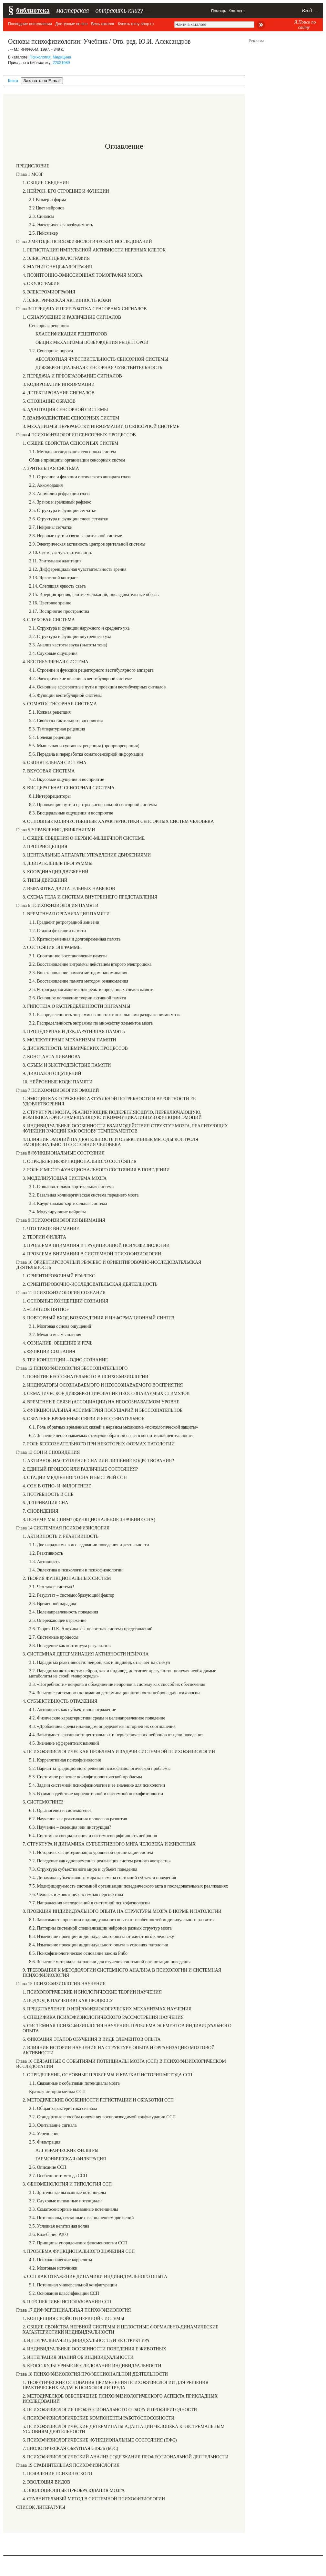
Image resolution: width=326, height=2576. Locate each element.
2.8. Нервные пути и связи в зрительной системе (75, 535)
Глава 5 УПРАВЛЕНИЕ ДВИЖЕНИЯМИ (55, 829)
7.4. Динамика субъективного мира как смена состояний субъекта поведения (102, 1877)
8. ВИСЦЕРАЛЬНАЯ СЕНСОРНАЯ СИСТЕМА (69, 787)
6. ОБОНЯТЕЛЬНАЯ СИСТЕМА (55, 762)
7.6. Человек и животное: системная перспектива (76, 1894)
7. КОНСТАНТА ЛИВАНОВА (51, 1056)
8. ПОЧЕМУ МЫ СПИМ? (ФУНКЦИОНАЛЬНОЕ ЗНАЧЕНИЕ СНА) (89, 1519)
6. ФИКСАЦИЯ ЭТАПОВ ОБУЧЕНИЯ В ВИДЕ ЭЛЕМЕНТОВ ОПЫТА (92, 2039)
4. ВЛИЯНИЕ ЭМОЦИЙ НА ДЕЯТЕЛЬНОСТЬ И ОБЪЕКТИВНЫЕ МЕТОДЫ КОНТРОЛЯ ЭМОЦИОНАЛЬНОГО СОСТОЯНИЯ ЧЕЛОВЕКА (110, 1142)
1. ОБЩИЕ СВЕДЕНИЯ (46, 182)
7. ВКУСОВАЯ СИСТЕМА (49, 771)
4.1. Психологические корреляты (60, 2259)
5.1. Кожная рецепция (50, 712)
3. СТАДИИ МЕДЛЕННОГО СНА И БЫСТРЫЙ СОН (75, 1477)
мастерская (72, 10)
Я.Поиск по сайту (305, 25)
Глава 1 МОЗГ (30, 174)
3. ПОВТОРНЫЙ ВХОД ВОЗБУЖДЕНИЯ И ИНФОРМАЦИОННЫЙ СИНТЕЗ (98, 1317)
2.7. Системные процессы (53, 1637)
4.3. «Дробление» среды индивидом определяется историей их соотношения (102, 1726)
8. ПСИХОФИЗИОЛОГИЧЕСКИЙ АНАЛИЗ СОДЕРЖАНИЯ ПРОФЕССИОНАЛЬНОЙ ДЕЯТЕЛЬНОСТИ (126, 2456)
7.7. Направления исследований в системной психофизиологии (89, 1902)
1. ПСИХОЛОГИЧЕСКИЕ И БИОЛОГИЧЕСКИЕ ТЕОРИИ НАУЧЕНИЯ (92, 1992)
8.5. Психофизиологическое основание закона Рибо (78, 1953)
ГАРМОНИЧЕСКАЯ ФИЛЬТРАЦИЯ (71, 2158)
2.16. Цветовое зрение (50, 603)
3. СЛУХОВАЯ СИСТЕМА (49, 619)
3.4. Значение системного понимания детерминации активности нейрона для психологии (114, 1692)
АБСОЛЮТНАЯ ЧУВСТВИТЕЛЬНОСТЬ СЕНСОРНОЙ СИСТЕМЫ (102, 359)
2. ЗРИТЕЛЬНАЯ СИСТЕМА (51, 468)
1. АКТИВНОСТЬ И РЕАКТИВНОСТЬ (60, 1536)
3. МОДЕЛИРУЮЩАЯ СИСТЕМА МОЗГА (65, 1178)
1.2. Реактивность (46, 1553)
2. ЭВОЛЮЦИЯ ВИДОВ (46, 2482)
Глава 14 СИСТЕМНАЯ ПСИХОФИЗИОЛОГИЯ (62, 1528)
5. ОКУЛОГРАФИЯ (41, 283)
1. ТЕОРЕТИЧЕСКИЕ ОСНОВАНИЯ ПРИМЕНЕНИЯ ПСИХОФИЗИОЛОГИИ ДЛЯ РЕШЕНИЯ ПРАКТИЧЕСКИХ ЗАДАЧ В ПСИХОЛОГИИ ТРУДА (116, 2385)
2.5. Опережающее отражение (58, 1620)
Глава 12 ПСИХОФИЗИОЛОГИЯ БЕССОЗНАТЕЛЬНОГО (71, 1368)
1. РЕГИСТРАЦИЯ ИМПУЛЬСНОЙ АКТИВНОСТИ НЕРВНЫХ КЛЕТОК (94, 250)
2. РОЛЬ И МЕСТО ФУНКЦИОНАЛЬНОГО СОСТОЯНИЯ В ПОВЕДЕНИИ (96, 1169)
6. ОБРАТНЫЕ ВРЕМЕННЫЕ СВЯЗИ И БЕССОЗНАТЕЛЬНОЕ (83, 1418)
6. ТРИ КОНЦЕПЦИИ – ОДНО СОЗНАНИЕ (65, 1359)
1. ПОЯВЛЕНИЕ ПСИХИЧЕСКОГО (57, 2473)
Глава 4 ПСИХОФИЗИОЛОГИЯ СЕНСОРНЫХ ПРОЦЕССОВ (76, 434)
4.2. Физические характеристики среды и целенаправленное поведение (97, 1718)
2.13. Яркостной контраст (53, 577)
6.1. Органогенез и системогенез (60, 1810)
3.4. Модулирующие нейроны (57, 1211)
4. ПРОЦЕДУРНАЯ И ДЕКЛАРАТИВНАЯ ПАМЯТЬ (74, 1031)
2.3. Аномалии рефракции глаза (59, 493)
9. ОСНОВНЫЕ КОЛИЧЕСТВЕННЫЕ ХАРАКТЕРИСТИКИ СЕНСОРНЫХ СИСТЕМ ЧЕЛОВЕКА (118, 821)
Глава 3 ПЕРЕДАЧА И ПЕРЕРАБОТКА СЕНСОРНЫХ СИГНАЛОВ (81, 308)
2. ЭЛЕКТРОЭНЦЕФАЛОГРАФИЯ (56, 258)
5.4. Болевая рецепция (50, 737)
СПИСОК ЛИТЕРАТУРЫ (40, 2507)
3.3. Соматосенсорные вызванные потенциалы (73, 2209)
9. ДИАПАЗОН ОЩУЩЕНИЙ (52, 1073)
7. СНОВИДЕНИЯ (40, 1511)
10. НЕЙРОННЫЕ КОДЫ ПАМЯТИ (58, 1082)
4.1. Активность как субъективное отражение (72, 1709)
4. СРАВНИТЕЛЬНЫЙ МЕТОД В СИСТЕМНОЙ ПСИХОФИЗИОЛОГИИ (94, 2498)
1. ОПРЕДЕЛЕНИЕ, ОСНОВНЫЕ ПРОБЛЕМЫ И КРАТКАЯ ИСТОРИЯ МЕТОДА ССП (107, 2074)
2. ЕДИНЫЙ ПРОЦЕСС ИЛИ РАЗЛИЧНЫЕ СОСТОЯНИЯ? (80, 1469)
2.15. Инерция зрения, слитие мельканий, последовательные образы (94, 594)
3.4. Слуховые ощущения (53, 653)
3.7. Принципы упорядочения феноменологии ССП (78, 2243)
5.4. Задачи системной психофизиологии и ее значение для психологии (97, 1785)
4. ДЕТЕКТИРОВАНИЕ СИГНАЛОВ (59, 392)
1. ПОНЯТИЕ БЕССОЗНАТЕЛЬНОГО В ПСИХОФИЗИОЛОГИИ (85, 1376)
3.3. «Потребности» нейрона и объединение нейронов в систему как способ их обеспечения (117, 1684)
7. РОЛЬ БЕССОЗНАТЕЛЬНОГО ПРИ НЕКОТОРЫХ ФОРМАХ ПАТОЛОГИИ (99, 1444)
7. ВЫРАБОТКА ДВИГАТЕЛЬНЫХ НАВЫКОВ (69, 888)
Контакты (237, 11)
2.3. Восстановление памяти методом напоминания (78, 972)
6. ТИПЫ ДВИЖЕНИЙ (45, 880)
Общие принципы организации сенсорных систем (77, 460)
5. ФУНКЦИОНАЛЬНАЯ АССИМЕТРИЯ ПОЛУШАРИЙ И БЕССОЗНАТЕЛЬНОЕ (103, 1410)
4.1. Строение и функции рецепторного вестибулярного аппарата (91, 670)
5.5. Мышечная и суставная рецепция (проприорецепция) (84, 745)
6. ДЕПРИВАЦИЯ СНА (45, 1502)
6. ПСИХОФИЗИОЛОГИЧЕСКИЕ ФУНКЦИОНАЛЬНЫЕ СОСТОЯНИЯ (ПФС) (100, 2440)
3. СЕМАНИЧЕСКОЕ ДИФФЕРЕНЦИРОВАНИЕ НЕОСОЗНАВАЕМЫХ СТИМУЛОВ (106, 1393)
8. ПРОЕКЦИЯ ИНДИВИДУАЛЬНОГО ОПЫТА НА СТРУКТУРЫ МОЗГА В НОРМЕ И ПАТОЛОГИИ (122, 1911)
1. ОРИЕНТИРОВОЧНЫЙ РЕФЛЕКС (59, 1275)
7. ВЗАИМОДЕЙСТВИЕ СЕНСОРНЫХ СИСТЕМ (71, 418)
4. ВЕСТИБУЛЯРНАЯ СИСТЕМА (55, 661)
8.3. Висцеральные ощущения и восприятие (71, 813)
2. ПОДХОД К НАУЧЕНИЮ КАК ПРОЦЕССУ (68, 2000)
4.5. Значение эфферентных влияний (64, 1743)
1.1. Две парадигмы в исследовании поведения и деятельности (89, 1544)
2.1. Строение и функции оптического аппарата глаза (80, 476)
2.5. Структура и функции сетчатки (63, 510)
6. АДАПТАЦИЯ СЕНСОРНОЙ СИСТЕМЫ (65, 409)
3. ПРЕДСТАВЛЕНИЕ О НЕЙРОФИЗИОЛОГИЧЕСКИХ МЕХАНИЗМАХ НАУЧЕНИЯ (107, 2009)
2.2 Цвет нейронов (47, 208)
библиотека (32, 10)
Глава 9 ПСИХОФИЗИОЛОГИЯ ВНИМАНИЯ (60, 1220)
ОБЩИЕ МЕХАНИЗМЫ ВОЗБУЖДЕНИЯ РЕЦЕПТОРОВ (92, 342)
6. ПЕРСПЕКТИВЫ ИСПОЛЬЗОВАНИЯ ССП (67, 2301)
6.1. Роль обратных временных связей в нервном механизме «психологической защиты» (113, 1427)
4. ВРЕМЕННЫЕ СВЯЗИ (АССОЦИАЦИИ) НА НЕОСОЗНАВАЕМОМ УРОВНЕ (101, 1402)
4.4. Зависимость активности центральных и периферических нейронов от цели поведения (116, 1734)
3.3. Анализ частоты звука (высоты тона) (68, 645)
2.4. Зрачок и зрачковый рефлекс (60, 502)
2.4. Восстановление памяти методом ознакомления (78, 981)
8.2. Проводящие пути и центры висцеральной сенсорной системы (93, 804)
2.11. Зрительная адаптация (55, 561)
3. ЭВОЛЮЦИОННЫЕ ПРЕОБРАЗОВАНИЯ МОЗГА (74, 2490)
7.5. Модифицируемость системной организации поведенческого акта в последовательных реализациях (128, 1886)
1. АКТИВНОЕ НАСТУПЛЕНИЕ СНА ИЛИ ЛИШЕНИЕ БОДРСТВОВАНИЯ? (98, 1460)
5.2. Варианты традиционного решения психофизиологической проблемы (99, 1768)
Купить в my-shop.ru (136, 24)
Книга (13, 81)
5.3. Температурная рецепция (57, 729)
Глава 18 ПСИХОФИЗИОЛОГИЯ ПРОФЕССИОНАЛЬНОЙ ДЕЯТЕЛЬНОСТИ (92, 2374)
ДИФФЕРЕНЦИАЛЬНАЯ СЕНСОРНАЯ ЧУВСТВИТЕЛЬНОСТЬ (99, 367)
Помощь (218, 11)
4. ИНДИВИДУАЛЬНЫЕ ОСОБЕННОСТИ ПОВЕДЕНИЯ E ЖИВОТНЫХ (94, 2349)
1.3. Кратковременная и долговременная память (75, 939)
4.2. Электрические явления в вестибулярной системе (80, 678)
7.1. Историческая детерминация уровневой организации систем (91, 1852)
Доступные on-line (71, 24)
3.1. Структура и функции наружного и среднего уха (79, 628)
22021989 (61, 62)
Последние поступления (30, 24)
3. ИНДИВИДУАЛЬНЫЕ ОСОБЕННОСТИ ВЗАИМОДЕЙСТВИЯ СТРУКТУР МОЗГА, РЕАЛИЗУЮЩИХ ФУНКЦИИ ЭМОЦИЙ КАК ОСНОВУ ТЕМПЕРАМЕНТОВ (125, 1128)
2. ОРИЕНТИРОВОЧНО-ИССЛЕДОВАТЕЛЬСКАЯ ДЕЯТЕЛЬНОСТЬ (90, 1284)
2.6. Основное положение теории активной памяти (77, 997)
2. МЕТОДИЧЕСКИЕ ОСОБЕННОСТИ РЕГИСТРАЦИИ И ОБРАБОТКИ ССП (98, 2100)
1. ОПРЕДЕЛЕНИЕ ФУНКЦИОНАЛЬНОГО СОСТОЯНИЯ (80, 1161)
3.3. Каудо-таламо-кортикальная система (68, 1203)
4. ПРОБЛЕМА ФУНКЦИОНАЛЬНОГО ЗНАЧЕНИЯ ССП (79, 2251)
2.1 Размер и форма (47, 199)
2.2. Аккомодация (46, 485)
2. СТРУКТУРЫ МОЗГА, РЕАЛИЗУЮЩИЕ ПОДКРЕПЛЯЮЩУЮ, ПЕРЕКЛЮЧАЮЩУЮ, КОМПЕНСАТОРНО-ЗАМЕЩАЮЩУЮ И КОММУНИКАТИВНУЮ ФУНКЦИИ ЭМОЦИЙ (112, 1115)
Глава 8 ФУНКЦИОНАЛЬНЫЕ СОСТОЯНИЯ (60, 1153)
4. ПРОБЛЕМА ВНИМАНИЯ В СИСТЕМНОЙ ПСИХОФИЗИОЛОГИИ (92, 1253)
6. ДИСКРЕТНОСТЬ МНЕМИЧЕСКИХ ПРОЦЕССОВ (75, 1048)
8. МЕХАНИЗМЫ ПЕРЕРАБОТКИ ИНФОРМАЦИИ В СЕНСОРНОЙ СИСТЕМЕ (101, 426)
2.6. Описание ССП (47, 2167)
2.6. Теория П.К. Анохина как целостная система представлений (90, 1628)
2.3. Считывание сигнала (53, 2125)
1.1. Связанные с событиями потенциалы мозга (74, 2083)
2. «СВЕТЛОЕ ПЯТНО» (46, 1309)
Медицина (62, 57)
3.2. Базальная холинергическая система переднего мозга (83, 1195)
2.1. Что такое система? (51, 1586)
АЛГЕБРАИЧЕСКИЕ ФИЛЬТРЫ (67, 2150)
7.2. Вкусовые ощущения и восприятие (66, 779)
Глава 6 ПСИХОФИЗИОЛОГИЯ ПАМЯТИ (57, 905)
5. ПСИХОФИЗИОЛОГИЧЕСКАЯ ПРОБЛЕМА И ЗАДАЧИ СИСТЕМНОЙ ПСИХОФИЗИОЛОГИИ (119, 1751)
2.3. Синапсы (41, 216)
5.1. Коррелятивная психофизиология (65, 1760)
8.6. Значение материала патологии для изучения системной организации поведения (109, 1961)
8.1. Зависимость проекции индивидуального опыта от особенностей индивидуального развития (122, 1919)
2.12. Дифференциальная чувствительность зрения (78, 569)
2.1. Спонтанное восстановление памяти (68, 955)
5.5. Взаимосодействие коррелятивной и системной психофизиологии (96, 1793)
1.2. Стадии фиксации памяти (57, 930)
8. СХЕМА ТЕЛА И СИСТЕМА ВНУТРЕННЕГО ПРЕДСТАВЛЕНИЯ (90, 897)
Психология (40, 57)
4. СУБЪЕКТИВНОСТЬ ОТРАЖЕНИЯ (60, 1701)
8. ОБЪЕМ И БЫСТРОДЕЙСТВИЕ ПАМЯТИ (67, 1065)
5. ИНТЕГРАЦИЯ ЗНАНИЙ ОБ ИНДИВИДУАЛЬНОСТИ (78, 2357)
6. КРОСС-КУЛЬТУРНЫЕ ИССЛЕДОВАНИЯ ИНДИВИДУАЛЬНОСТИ (92, 2365)
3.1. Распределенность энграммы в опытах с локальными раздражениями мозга (105, 1014)
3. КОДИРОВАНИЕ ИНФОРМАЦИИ (59, 384)
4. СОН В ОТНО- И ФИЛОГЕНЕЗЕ (57, 1486)
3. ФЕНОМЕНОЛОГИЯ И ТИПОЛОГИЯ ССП (67, 2184)
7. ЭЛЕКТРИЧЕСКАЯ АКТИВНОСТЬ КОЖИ (67, 300)
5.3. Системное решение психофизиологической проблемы (85, 1776)
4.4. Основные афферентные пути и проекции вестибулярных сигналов (97, 687)
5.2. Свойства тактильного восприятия (66, 720)
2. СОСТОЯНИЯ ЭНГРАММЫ (52, 947)
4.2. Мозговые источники (53, 2268)
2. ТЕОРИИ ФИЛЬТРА (44, 1237)
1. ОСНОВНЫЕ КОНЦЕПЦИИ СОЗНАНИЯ (65, 1301)
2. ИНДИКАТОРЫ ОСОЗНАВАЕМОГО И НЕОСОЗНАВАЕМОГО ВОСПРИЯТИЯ (103, 1385)
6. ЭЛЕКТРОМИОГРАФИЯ (49, 292)
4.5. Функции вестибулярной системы (65, 695)
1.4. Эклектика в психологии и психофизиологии (76, 1570)
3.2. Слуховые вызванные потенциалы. (66, 2200)
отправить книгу (119, 10)
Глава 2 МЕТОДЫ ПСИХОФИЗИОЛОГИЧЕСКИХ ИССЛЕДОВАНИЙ (84, 241)
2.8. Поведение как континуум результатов (70, 1645)
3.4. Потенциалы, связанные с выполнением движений (81, 2217)
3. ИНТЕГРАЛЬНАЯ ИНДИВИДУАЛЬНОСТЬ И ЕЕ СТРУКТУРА (86, 2340)
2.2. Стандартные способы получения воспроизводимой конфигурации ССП (102, 2116)
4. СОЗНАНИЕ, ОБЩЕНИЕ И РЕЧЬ (58, 1343)
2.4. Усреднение (44, 2133)
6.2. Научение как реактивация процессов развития (78, 1818)
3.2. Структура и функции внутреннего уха (70, 636)
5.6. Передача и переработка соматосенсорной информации (86, 754)
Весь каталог (102, 24)
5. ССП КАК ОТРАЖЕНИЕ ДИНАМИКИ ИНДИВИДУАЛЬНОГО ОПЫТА (95, 2276)
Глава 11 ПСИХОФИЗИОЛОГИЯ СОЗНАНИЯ (61, 1292)
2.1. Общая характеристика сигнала (63, 2108)
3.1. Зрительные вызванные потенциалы (67, 2192)
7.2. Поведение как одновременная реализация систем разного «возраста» (100, 1860)
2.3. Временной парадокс (53, 1603)
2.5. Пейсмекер (43, 233)
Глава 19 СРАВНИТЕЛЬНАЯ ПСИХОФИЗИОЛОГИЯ (68, 2465)
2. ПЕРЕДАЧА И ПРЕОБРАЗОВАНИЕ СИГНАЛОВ (72, 376)
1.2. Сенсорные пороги (51, 350)
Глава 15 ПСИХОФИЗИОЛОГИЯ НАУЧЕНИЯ (61, 1983)
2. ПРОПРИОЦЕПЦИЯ (45, 846)
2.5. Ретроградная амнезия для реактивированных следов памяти (91, 989)
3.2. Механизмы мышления (55, 1334)
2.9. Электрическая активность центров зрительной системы (87, 544)
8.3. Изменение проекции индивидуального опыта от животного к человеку (101, 1936)
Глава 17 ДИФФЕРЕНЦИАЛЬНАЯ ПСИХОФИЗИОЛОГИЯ (73, 2310)
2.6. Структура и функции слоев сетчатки (68, 518)
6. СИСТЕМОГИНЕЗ (43, 1802)
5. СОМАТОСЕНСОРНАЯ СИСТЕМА (60, 703)
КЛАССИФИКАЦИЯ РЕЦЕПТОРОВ (71, 334)
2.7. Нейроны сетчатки (51, 527)
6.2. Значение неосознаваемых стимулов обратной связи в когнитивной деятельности (111, 1435)
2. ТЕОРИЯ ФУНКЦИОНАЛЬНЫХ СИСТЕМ (67, 1578)
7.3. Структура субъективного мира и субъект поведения (83, 1869)
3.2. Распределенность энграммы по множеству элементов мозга (91, 1023)
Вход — (310, 10)
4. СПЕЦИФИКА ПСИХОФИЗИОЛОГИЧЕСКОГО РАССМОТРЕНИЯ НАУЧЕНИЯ (103, 2017)
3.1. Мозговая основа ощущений (60, 1326)
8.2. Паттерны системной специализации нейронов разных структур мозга (100, 1928)
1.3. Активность (44, 1561)
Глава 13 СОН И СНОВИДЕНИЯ (48, 1452)
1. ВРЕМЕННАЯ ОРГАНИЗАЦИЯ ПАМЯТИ (66, 913)
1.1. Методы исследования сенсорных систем (72, 451)
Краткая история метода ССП (57, 2091)
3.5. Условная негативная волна (59, 2226)
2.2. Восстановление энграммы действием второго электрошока (90, 964)
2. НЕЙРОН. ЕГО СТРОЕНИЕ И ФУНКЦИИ (66, 191)
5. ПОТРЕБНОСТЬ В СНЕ (48, 1494)
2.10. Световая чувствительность (60, 552)
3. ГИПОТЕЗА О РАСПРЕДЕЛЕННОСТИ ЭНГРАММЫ (76, 1006)
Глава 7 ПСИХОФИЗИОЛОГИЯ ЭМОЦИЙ (57, 1090)
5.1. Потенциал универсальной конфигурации (73, 2285)
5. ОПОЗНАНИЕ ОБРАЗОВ (49, 401)
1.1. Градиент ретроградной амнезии (64, 922)
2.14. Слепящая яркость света (57, 586)
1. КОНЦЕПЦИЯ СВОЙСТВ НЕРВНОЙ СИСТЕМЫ (73, 2318)
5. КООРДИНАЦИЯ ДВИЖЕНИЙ (55, 871)
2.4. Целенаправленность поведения (63, 1612)
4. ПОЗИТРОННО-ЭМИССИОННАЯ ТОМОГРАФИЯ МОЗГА (82, 275)
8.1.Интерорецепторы (50, 796)
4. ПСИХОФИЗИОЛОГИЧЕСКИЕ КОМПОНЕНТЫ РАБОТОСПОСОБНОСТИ (98, 2418)
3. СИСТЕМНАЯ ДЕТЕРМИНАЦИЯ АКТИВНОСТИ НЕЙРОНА (86, 1654)
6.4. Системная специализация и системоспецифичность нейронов (93, 1835)
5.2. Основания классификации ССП (64, 2293)
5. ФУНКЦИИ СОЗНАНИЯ (49, 1351)
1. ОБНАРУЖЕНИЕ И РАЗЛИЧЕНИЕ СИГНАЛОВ (72, 317)
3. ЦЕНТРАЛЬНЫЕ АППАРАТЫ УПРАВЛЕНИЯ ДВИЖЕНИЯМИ (87, 855)
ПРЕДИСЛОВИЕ (32, 166)
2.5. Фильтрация (44, 2142)
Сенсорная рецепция (49, 325)
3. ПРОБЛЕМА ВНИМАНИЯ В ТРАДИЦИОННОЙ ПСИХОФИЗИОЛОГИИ (96, 1245)
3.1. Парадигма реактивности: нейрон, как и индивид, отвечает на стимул (99, 1662)
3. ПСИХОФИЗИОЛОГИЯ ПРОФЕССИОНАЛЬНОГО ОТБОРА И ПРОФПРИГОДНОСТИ (110, 2409)
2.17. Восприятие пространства (59, 611)
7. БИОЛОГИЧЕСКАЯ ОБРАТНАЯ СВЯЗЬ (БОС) (70, 2448)
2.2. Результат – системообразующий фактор (71, 1595)
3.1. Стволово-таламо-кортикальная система (71, 1186)
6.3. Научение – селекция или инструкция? (70, 1827)
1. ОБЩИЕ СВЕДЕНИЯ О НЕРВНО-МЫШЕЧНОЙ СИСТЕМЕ (84, 838)
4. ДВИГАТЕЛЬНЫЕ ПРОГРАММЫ (58, 863)
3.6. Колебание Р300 (48, 2234)
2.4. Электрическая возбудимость (61, 224)
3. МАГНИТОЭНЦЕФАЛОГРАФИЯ (57, 266)
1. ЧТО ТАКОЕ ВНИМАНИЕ (51, 1228)
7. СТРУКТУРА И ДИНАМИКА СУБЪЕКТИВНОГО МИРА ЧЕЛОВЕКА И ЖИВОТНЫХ (109, 1844)
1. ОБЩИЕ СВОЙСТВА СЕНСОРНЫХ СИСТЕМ (70, 443)
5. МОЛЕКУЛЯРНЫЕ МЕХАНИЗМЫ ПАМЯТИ (69, 1040)
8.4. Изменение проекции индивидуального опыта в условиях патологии (98, 1945)
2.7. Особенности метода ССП (58, 2175)
